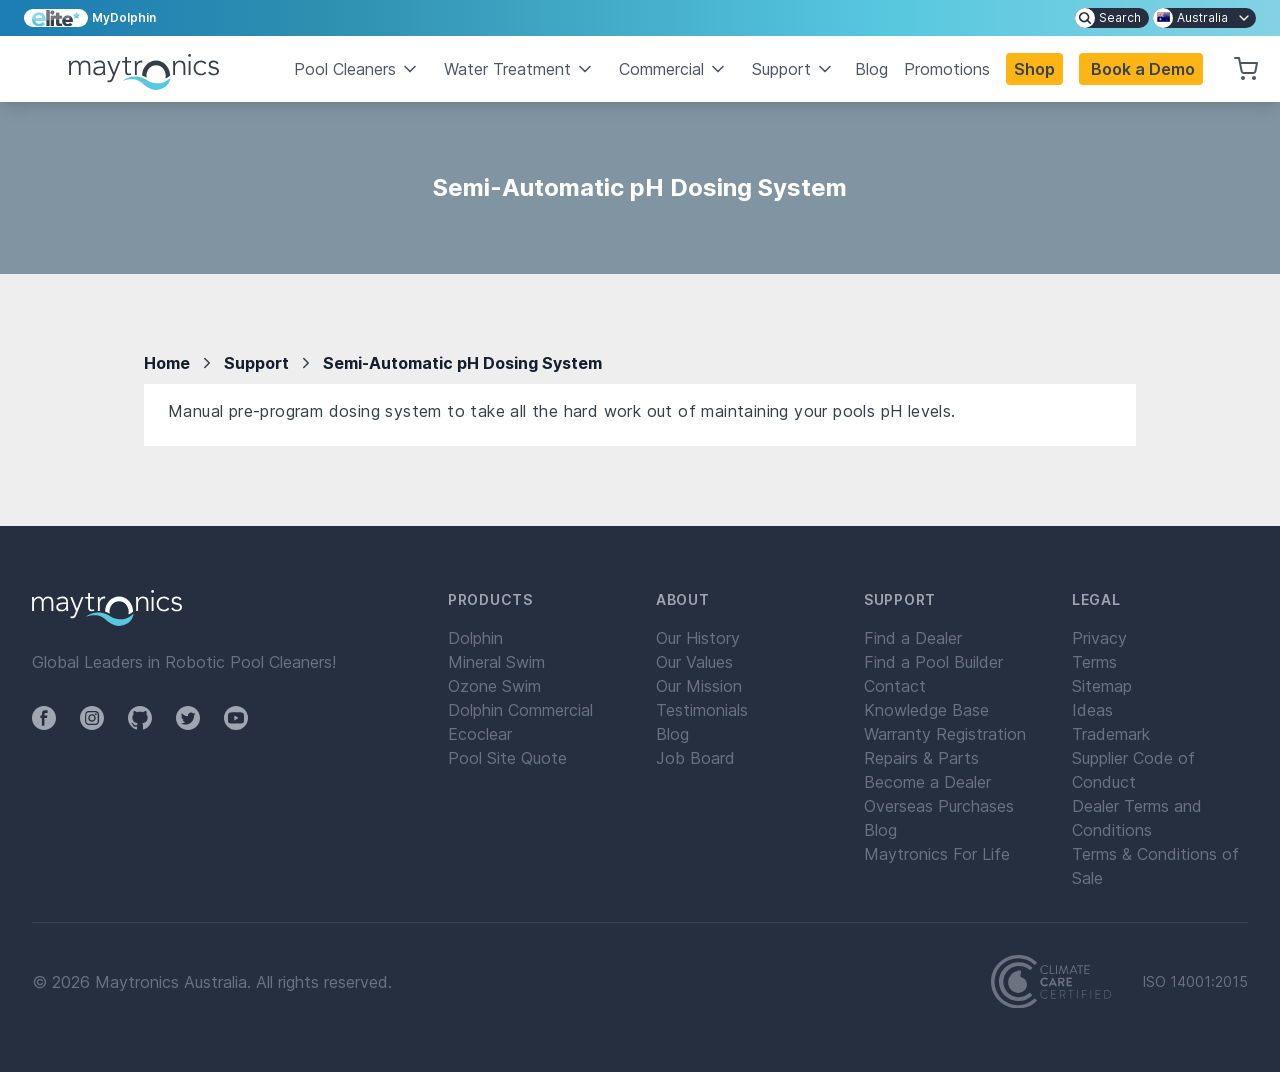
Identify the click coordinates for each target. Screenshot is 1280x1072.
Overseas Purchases (939, 806)
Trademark (1111, 734)
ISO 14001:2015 (1195, 982)
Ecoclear (480, 734)
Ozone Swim (494, 686)
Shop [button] (1034, 69)
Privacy (1099, 638)
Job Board (695, 758)
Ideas (1092, 710)
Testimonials (702, 710)
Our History (698, 638)
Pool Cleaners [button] (357, 69)
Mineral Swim (496, 662)
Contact (895, 686)
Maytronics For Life (937, 854)
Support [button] (793, 69)
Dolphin (475, 638)
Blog (871, 69)
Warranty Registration (945, 734)
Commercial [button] (673, 69)
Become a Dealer (927, 782)
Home (167, 363)
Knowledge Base (926, 710)
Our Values (694, 662)
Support (256, 363)
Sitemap (1102, 686)
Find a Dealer (913, 638)
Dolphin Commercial (520, 710)
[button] (1141, 69)
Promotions (947, 69)
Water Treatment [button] (519, 69)
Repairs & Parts (921, 758)
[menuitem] (1112, 18)
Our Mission (699, 686)
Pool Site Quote (507, 758)
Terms (1094, 662)
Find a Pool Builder (933, 662)
